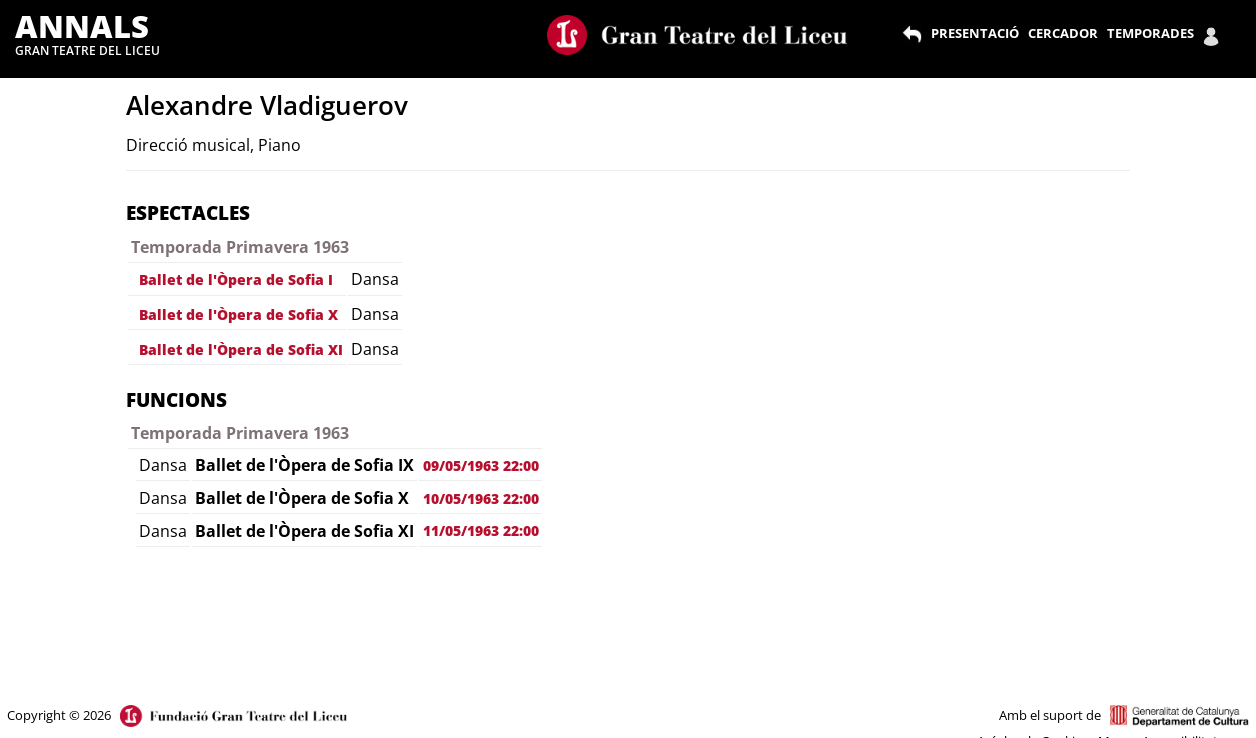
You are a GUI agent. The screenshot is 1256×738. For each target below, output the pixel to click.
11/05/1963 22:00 (481, 530)
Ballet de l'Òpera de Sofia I (236, 279)
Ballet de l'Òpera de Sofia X (238, 314)
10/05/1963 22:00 (481, 498)
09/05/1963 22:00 (481, 465)
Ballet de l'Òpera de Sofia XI (241, 349)
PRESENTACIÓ (975, 33)
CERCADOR (1063, 33)
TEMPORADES (1150, 33)
